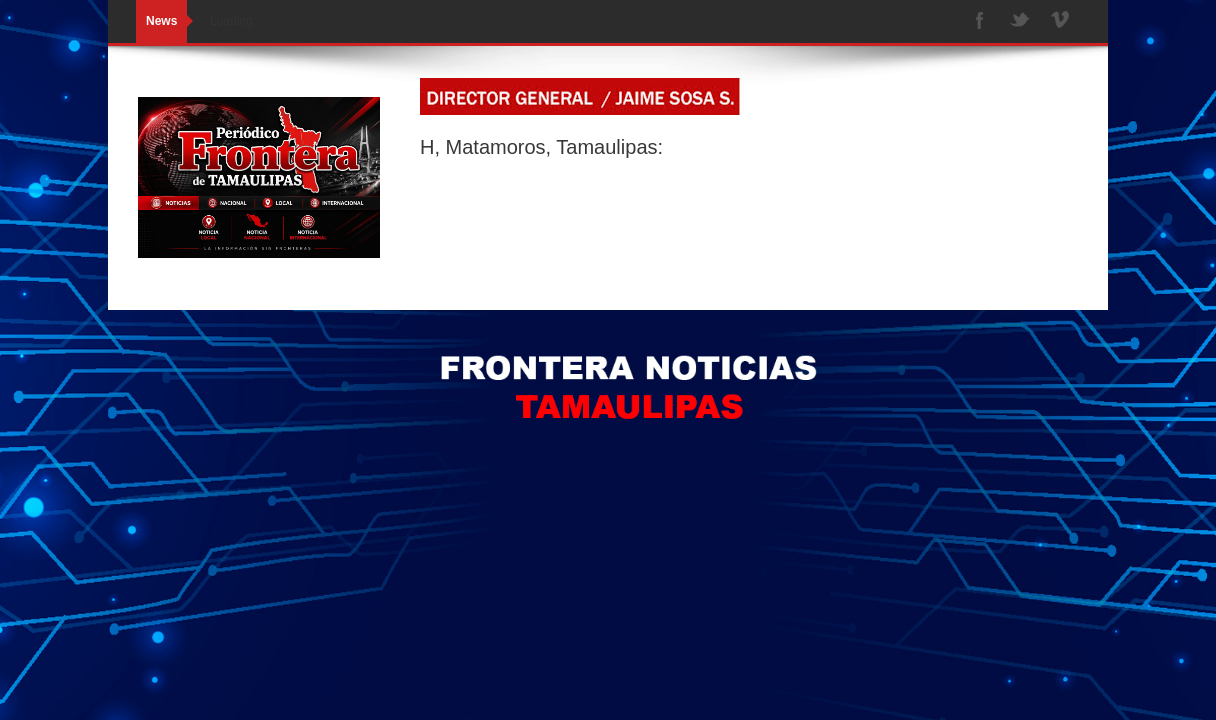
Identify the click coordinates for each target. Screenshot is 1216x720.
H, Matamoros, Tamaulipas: (541, 147)
